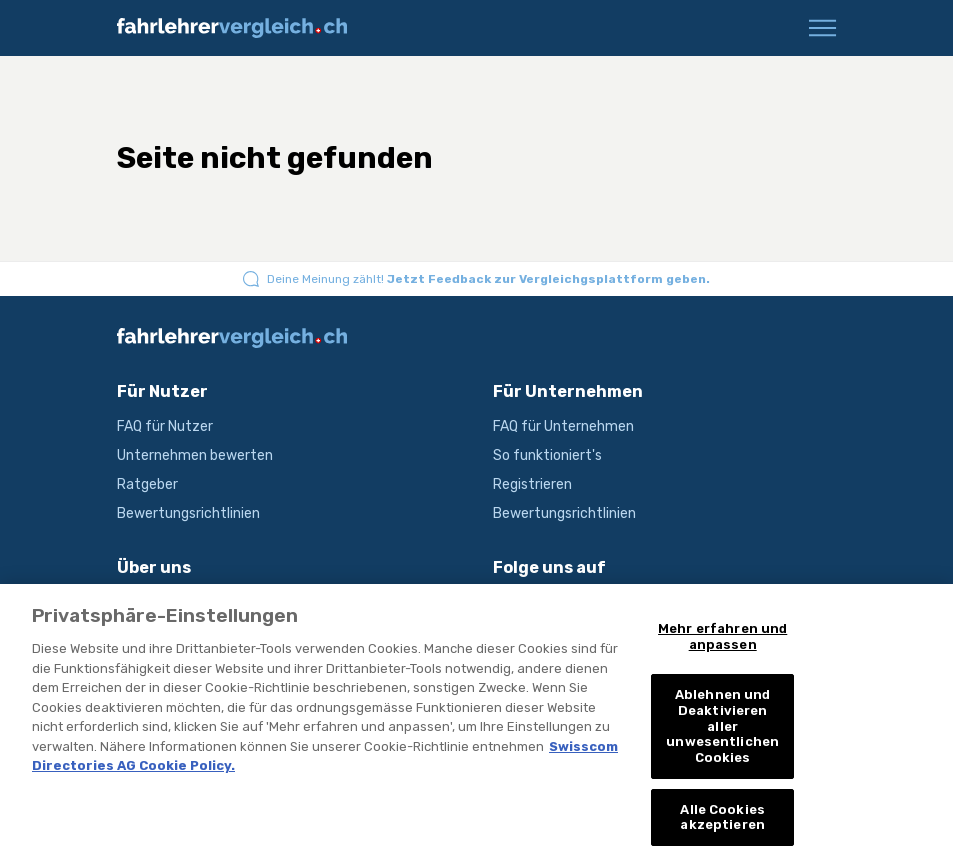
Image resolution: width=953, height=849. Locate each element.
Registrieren (532, 484)
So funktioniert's (547, 455)
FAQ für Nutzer (165, 426)
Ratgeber (147, 484)
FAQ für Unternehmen (563, 426)
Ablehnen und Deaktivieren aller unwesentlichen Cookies (722, 733)
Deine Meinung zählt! (488, 279)
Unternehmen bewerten (195, 455)
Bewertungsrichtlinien (188, 513)
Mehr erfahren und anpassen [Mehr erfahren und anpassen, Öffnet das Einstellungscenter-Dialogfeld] (722, 644)
